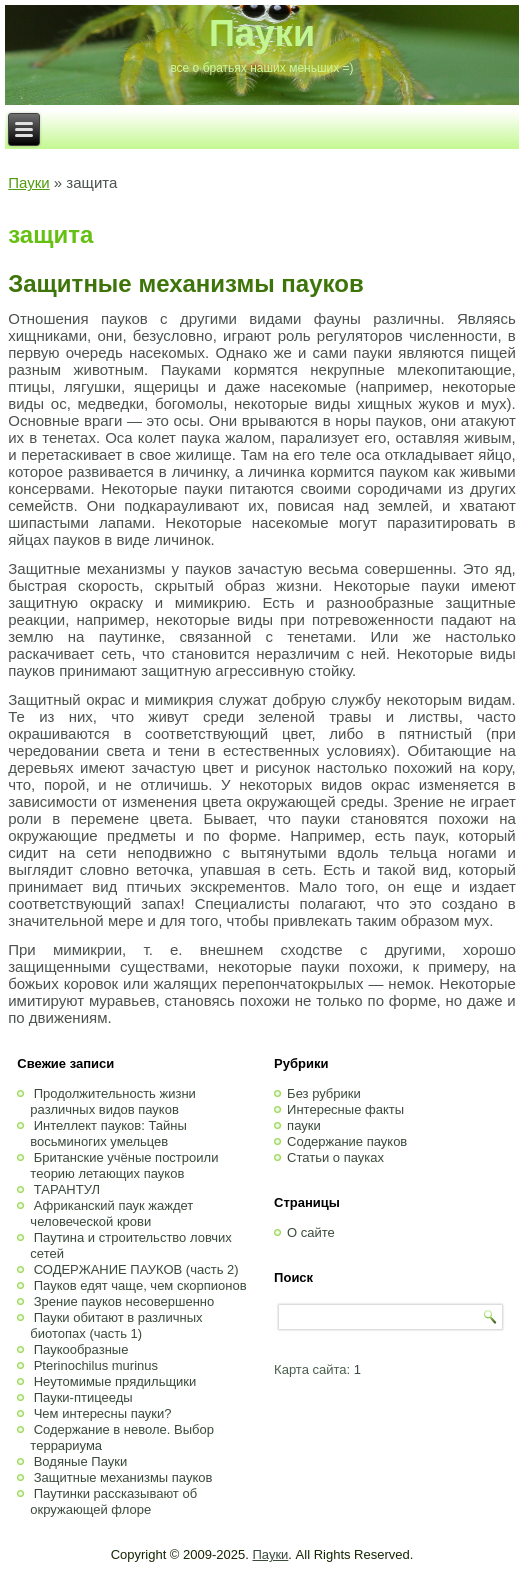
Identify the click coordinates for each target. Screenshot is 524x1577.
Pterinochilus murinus (96, 1365)
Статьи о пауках (335, 1157)
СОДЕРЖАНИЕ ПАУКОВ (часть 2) (136, 1269)
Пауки (262, 33)
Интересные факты (345, 1109)
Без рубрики (324, 1093)
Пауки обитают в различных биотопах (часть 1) (116, 1325)
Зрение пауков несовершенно (124, 1301)
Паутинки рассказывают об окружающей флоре (113, 1501)
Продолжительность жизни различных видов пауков (113, 1101)
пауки (304, 1125)
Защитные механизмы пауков (185, 283)
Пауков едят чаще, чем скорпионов (140, 1285)
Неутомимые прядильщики (115, 1381)
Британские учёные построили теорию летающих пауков (124, 1165)
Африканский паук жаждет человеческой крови (111, 1213)
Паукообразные (81, 1349)
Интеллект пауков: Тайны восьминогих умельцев (108, 1133)
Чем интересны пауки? (103, 1413)
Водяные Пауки (80, 1461)
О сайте (311, 1232)
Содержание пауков (347, 1141)
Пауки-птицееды (83, 1397)
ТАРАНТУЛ (67, 1189)
